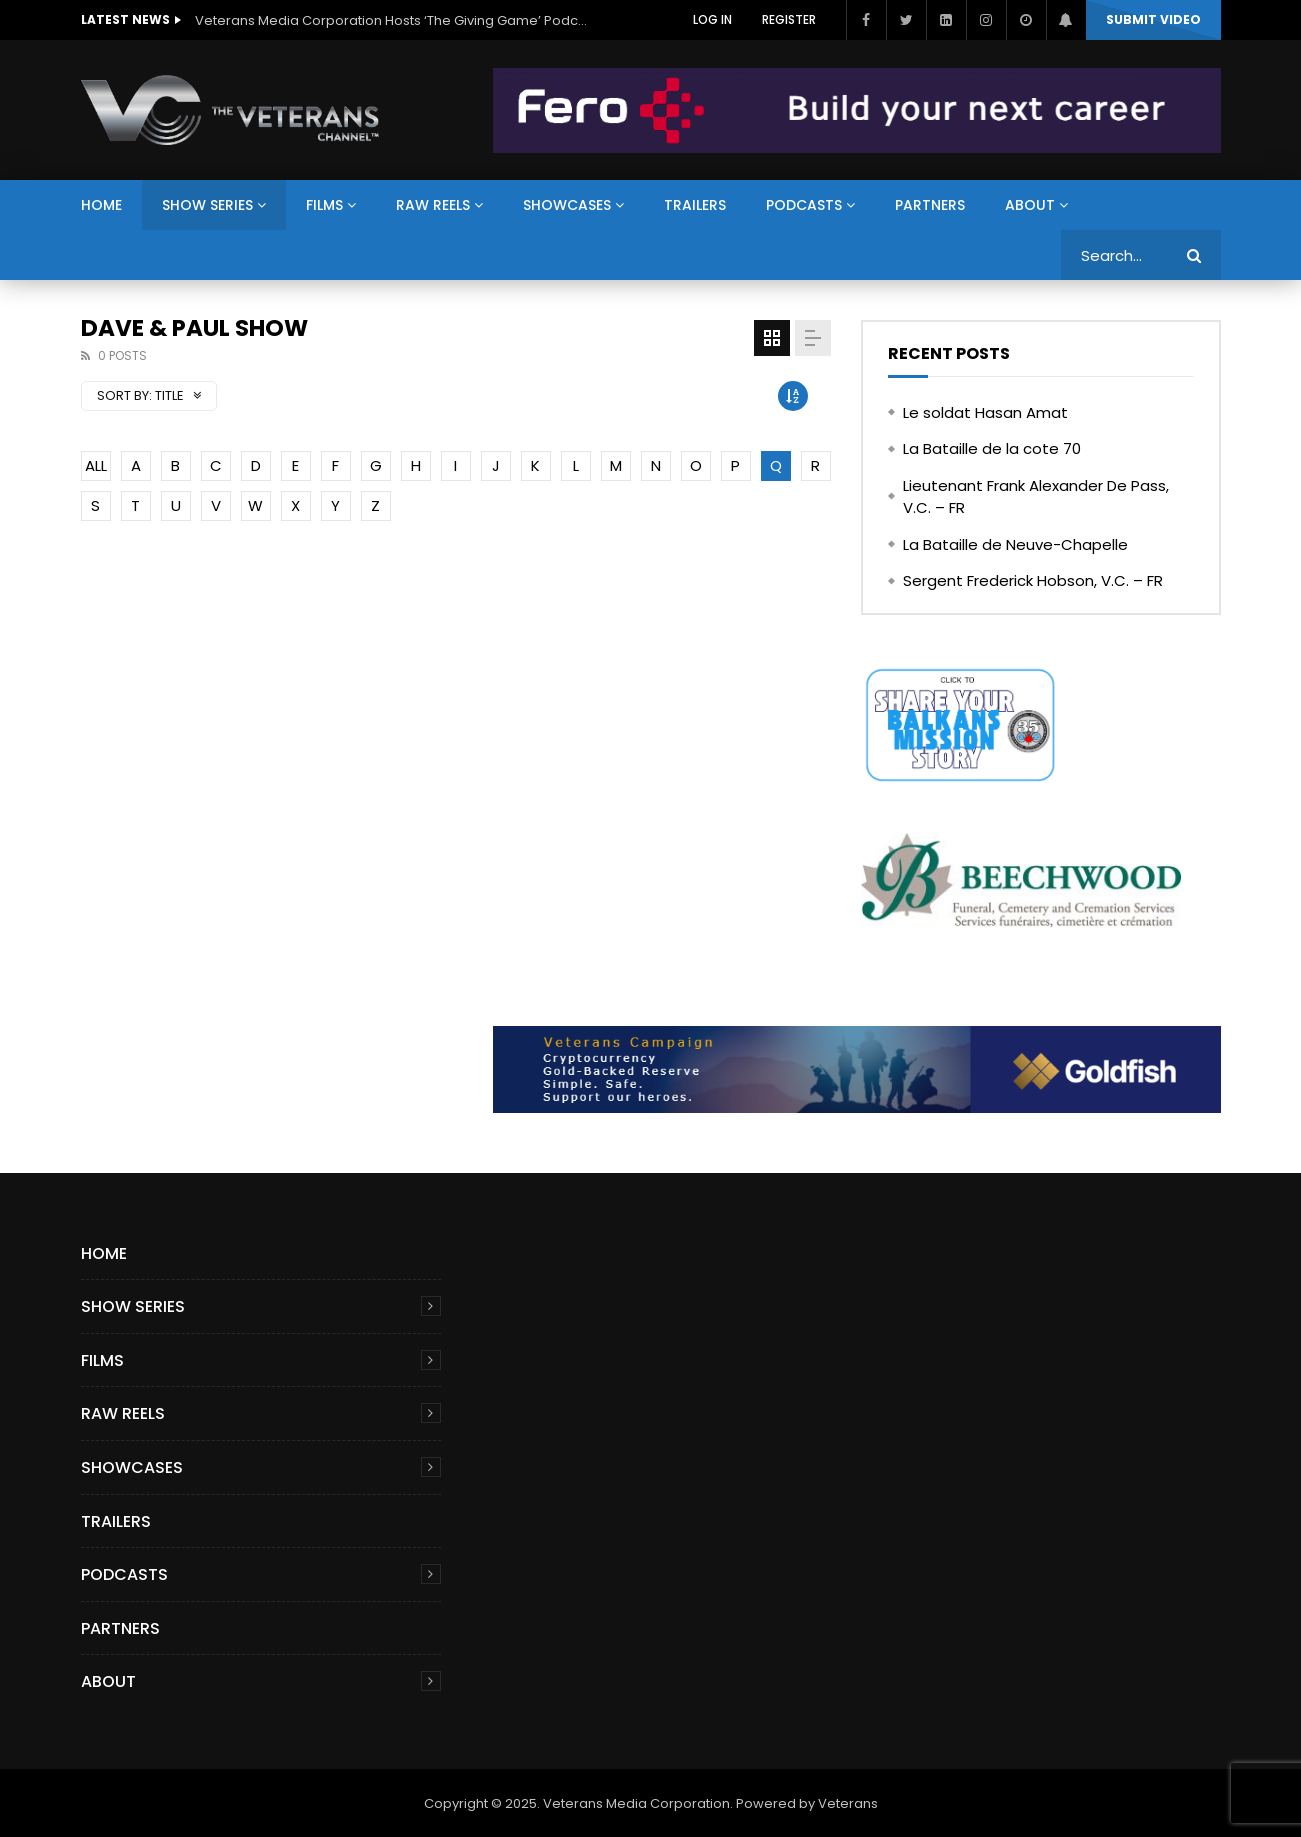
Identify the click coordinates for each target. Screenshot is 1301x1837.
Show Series (207, 205)
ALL (96, 465)
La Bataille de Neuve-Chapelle (1015, 544)
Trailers (695, 205)
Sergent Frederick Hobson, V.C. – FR (1033, 580)
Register (789, 19)
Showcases (567, 205)
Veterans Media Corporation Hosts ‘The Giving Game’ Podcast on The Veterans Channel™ (395, 20)
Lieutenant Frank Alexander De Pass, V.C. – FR (1036, 497)
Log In (712, 19)
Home (101, 205)
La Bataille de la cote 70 (992, 448)
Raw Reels (433, 205)
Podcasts (804, 205)
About (1030, 205)
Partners (930, 205)
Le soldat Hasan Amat (985, 412)
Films (324, 205)
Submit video (1153, 19)
